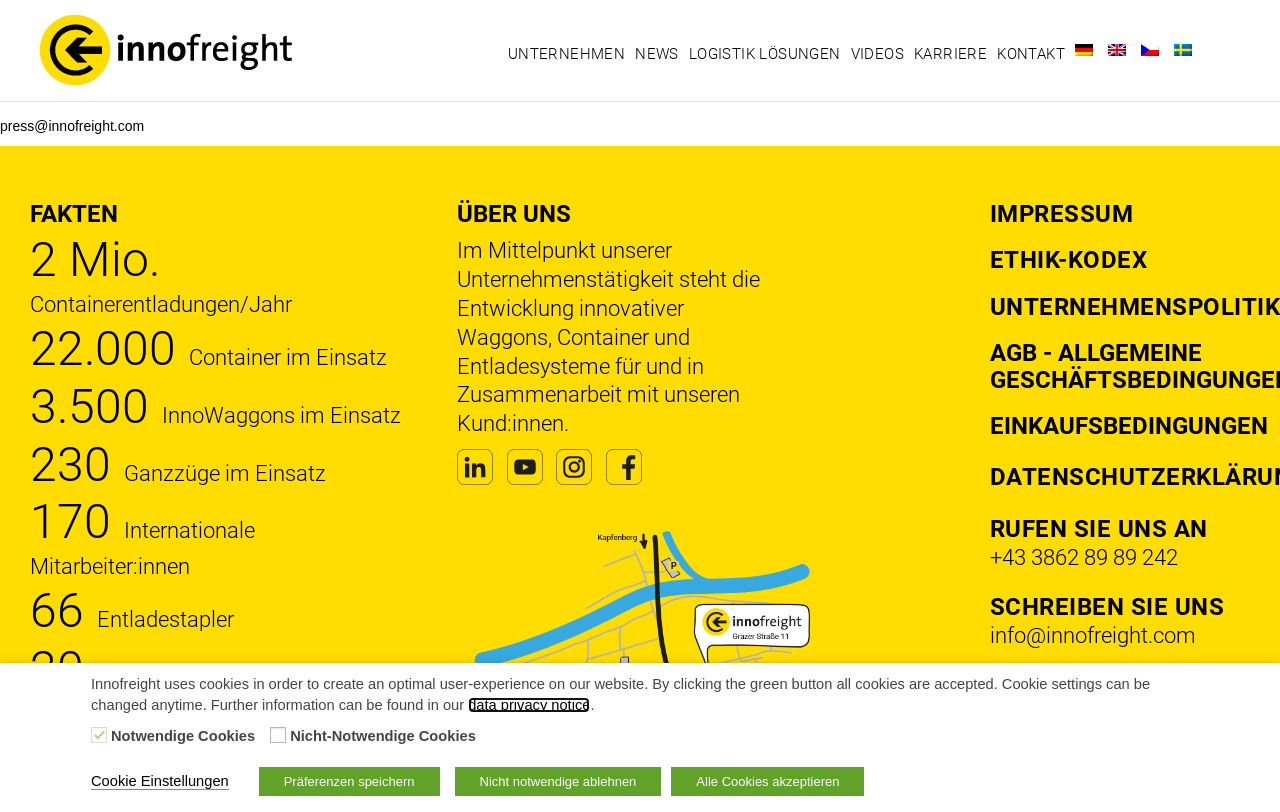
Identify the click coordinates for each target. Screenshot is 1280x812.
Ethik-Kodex (1069, 260)
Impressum (1062, 214)
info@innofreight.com (1093, 635)
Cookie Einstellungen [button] (160, 781)
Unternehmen (566, 54)
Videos (877, 54)
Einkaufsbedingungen (1129, 426)
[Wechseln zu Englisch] (1117, 50)
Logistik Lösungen (765, 54)
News (657, 54)
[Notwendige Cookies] (99, 735)
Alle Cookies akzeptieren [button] (767, 781)
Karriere (950, 54)
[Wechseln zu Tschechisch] (1150, 50)
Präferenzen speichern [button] (349, 781)
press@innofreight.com (72, 126)
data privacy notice (529, 705)
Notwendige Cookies (183, 736)
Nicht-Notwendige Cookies (383, 736)
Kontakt (1031, 54)
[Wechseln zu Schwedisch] (1183, 50)
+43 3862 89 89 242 (1084, 557)
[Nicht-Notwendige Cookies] (278, 735)
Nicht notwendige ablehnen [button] (558, 781)
